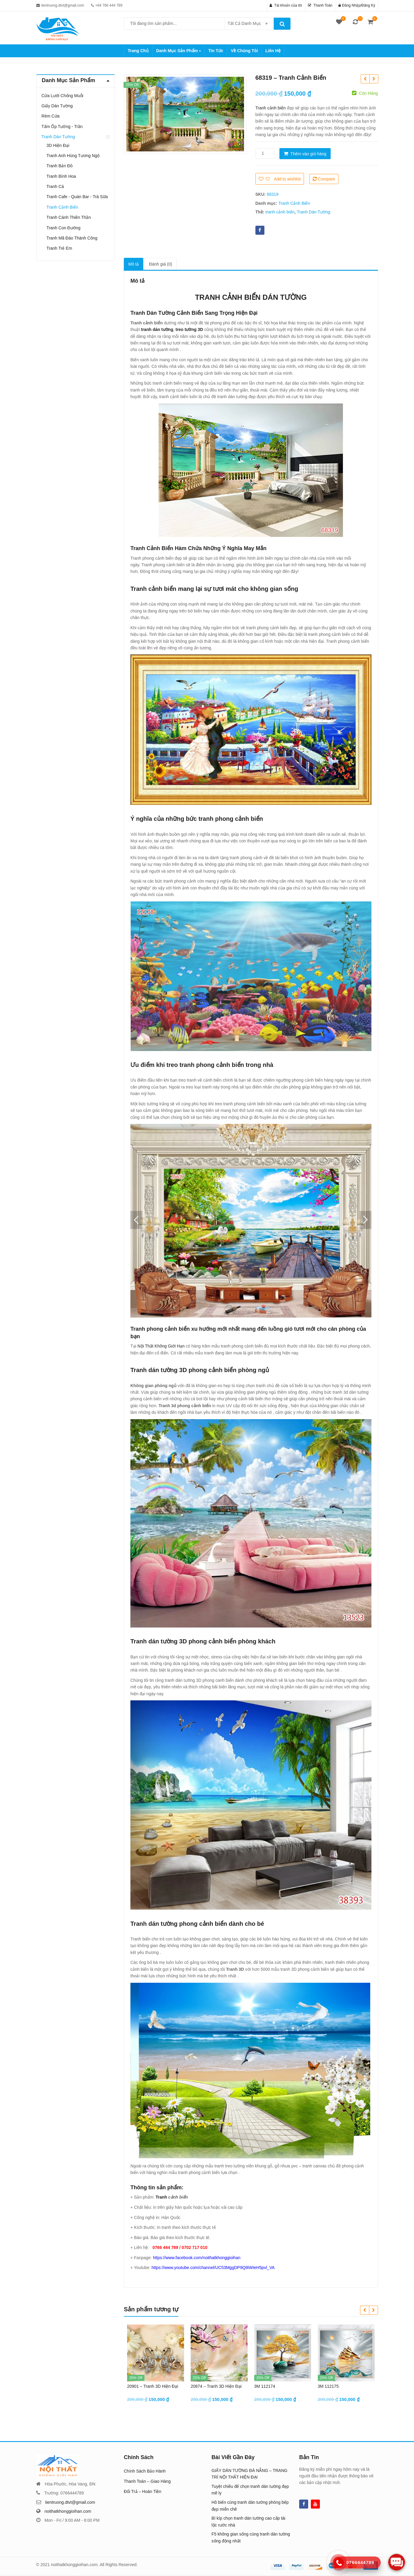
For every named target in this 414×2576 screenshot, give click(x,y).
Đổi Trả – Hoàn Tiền (142, 2491)
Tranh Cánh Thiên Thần (68, 217)
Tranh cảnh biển (270, 108)
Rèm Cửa (50, 116)
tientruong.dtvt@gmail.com (70, 2502)
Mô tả (133, 264)
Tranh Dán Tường (313, 212)
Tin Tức (215, 50)
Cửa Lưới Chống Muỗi (62, 95)
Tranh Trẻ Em (59, 248)
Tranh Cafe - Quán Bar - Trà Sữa (77, 196)
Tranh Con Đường (63, 227)
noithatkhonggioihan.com (68, 2511)
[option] (185, 114)
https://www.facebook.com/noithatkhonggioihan (196, 2257)
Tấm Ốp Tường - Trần (61, 126)
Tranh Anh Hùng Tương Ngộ (73, 155)
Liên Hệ (273, 50)
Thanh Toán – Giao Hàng (147, 2481)
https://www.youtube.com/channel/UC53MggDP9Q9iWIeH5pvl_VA (213, 2267)
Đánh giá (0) (160, 264)
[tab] (133, 264)
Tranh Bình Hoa (61, 176)
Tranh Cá (55, 186)
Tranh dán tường (153, 1370)
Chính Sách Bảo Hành (145, 2471)
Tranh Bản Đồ (59, 165)
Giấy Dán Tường (57, 105)
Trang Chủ (138, 50)
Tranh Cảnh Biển (294, 203)
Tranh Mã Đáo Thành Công (71, 238)
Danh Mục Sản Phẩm (178, 50)
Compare (326, 179)
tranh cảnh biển (279, 212)
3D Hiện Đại (57, 145)
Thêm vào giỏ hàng (308, 153)
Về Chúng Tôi (244, 50)
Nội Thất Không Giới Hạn (161, 1346)
